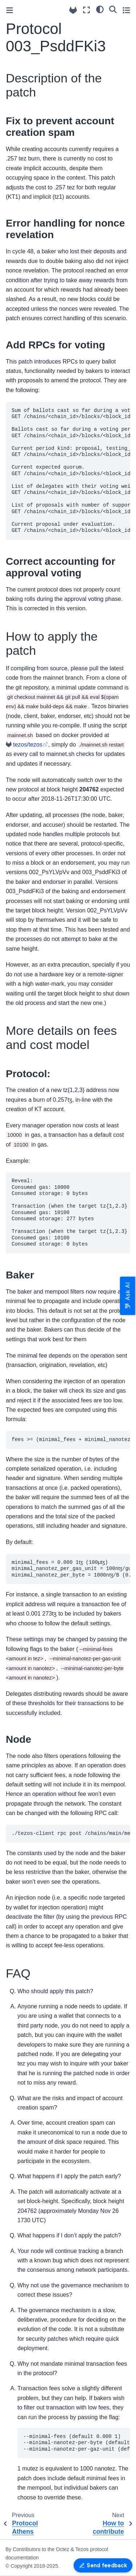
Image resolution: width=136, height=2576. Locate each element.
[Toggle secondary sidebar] (126, 10)
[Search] (113, 9)
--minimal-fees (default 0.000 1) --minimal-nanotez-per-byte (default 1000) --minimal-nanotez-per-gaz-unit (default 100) (76, 2443)
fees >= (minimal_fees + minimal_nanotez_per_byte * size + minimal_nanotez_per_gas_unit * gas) (71, 1439)
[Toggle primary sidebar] (9, 10)
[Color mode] (100, 9)
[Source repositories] (73, 10)
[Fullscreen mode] (86, 10)
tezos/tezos (27, 744)
